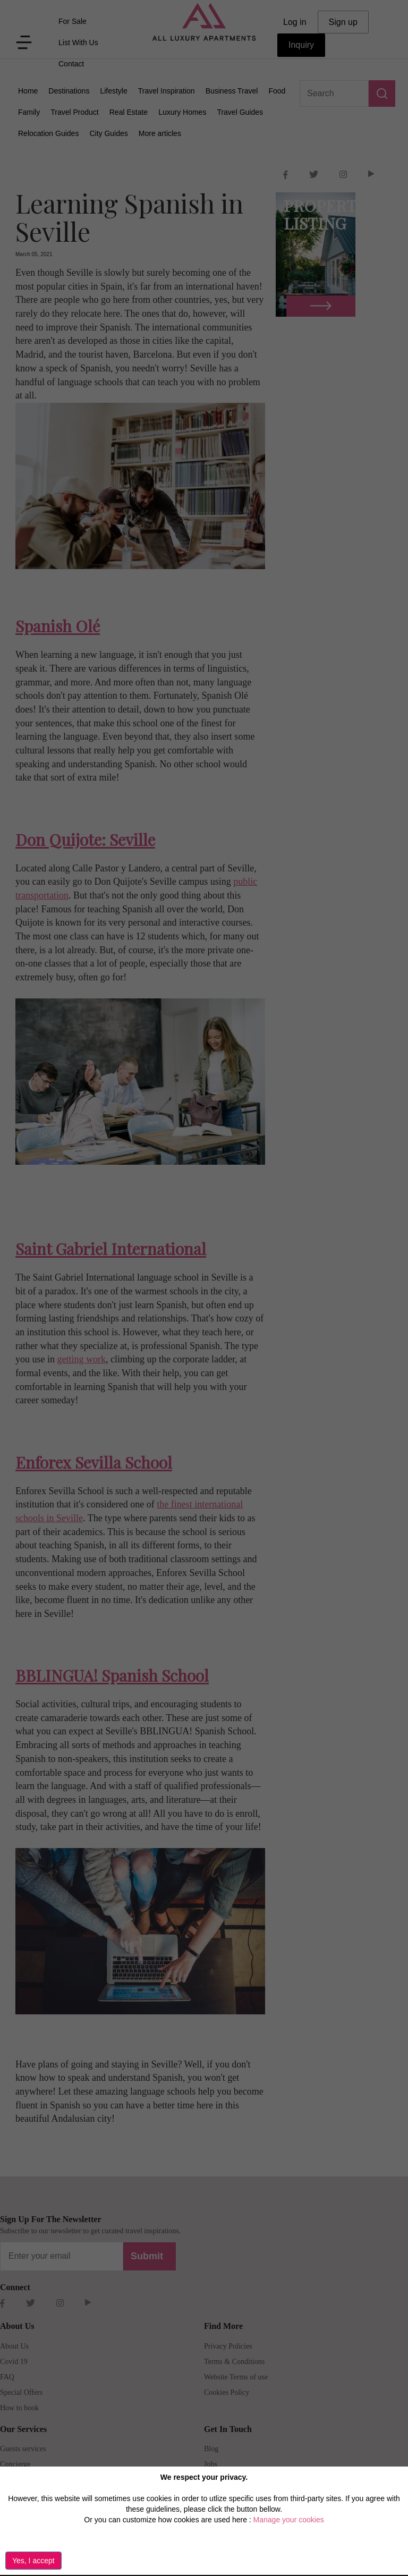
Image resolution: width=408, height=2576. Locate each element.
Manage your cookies (288, 2519)
